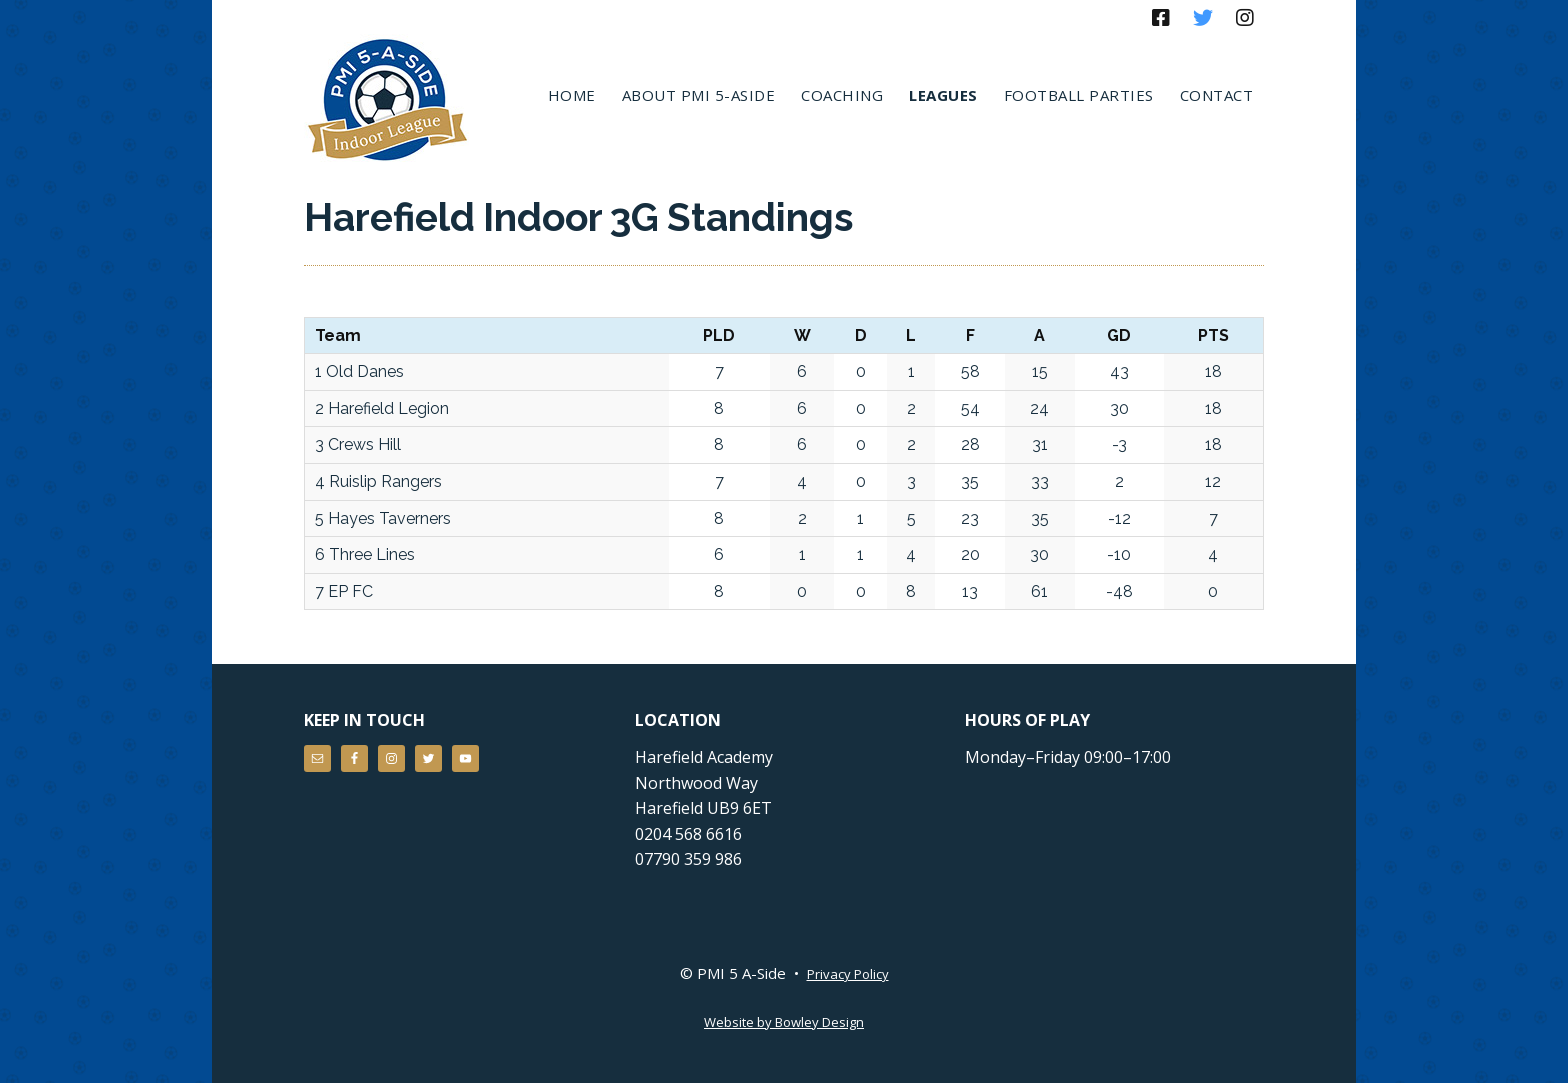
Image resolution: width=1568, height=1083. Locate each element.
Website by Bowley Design (784, 1022)
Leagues (943, 95)
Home (572, 95)
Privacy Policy (848, 974)
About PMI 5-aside (699, 95)
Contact (1217, 95)
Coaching (842, 95)
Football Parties (1079, 95)
